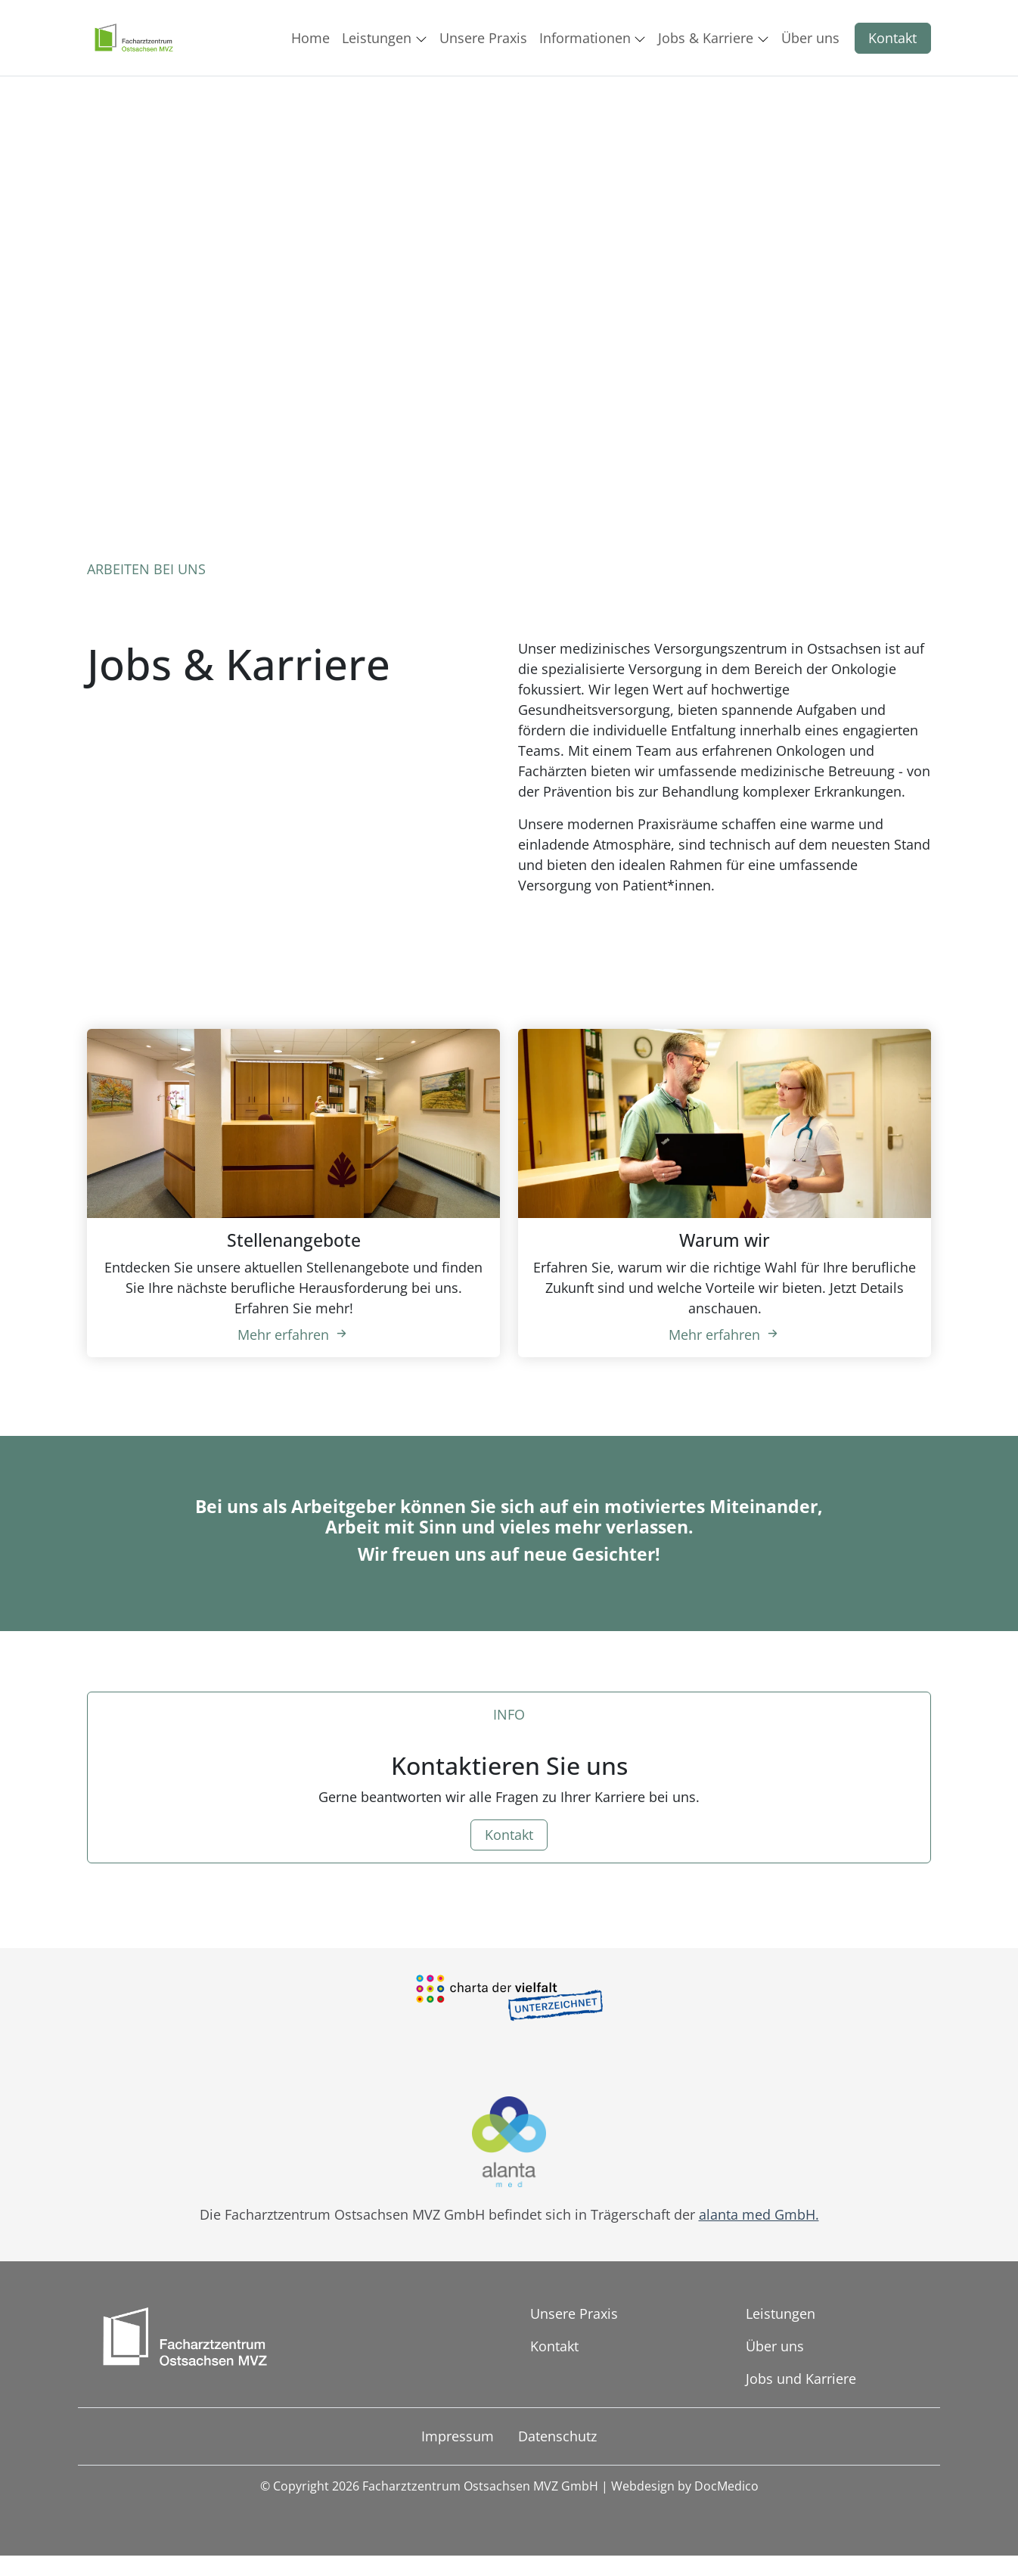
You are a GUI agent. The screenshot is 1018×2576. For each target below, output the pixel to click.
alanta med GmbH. (759, 2214)
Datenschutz (557, 2436)
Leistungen (780, 2313)
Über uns (775, 2346)
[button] (313, 38)
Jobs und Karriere (801, 2378)
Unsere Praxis (574, 2313)
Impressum (457, 2436)
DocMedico (726, 2486)
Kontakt (892, 38)
